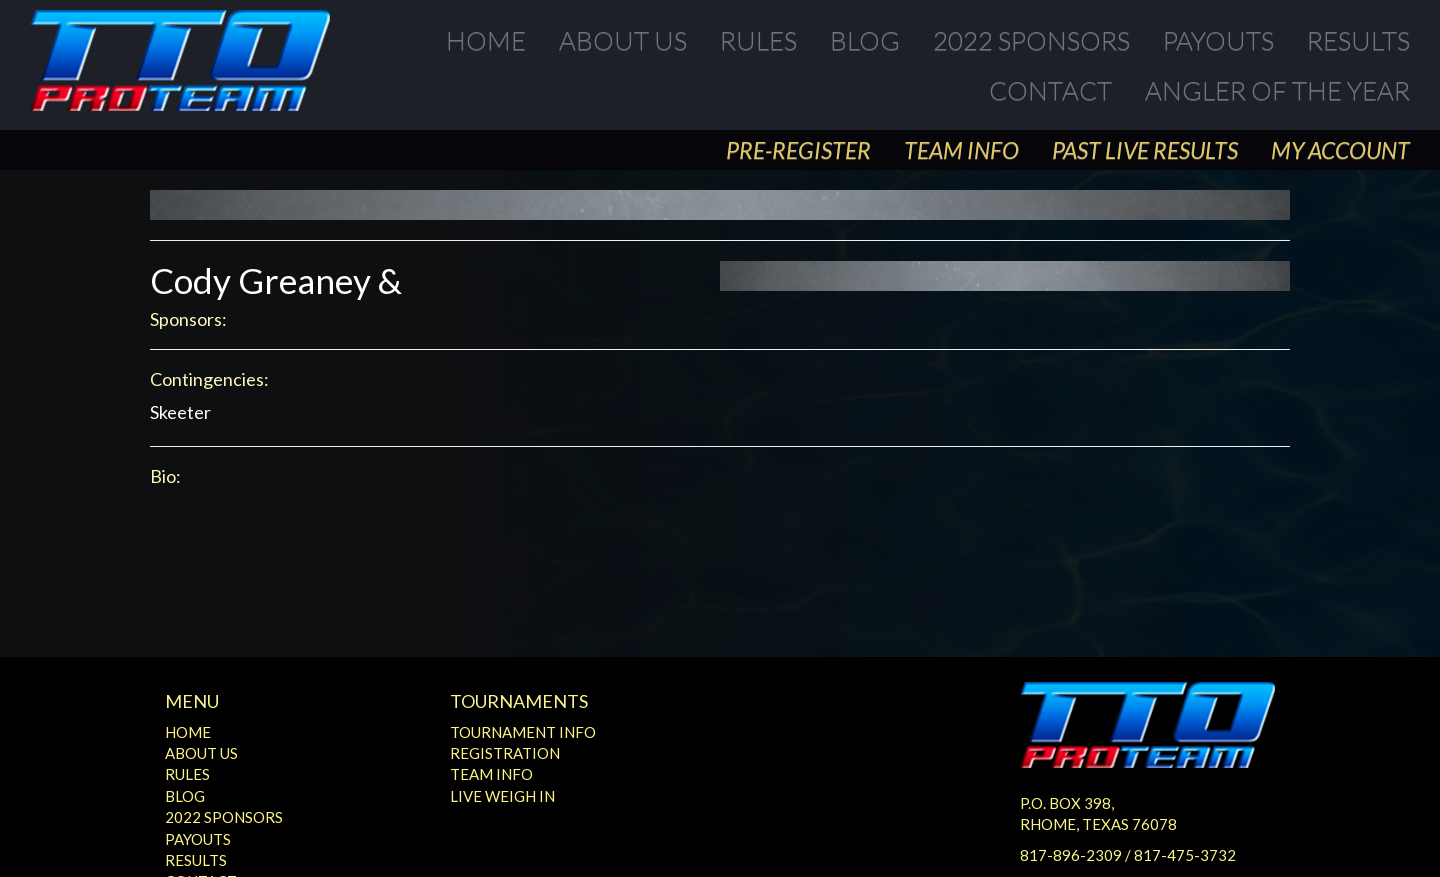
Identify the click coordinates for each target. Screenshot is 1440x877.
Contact (1050, 90)
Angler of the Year (1277, 90)
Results (1358, 40)
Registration (505, 753)
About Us (623, 40)
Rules (758, 40)
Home (486, 40)
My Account (1340, 150)
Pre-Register (798, 150)
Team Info (961, 150)
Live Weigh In (502, 796)
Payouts (1218, 40)
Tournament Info (523, 732)
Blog (865, 40)
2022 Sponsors (1031, 40)
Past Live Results (1145, 150)
